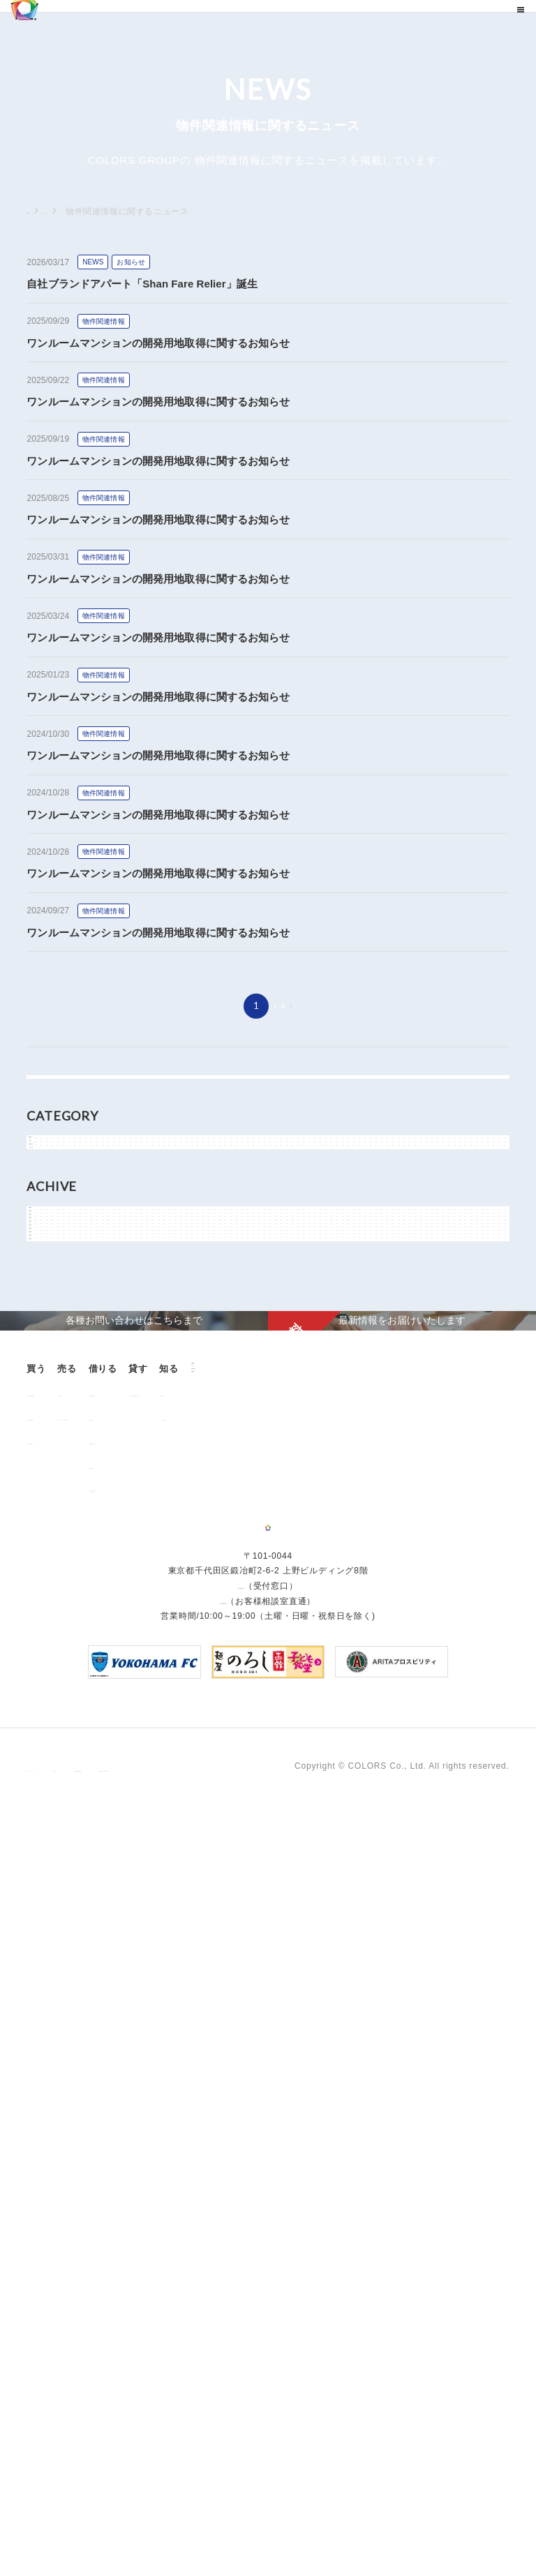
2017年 (57, 1644)
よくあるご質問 (66, 2196)
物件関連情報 (69, 1242)
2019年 (57, 1581)
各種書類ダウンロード (279, 2061)
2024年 (57, 1424)
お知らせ (59, 1210)
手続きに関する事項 (254, 2526)
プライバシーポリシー (71, 2526)
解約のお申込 (261, 2085)
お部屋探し (256, 2013)
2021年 (57, 1518)
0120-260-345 (223, 2371)
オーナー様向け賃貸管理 (392, 2013)
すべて (55, 1091)
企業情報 (128, 2146)
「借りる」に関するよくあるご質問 (274, 2113)
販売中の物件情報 (70, 2013)
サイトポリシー (164, 2526)
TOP (36, 211)
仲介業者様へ (261, 2037)
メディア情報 (69, 1273)
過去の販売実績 (66, 2037)
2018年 (57, 1612)
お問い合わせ (138, 2193)
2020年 (57, 1550)
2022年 (57, 1487)
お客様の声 (57, 2172)
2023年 (57, 1455)
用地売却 (144, 2013)
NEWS (55, 1179)
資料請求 (128, 2217)
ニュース (78, 211)
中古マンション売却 (166, 2037)
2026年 (57, 1361)
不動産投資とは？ (70, 2061)
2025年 (57, 1393)
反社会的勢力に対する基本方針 (373, 2526)
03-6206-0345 (240, 2356)
